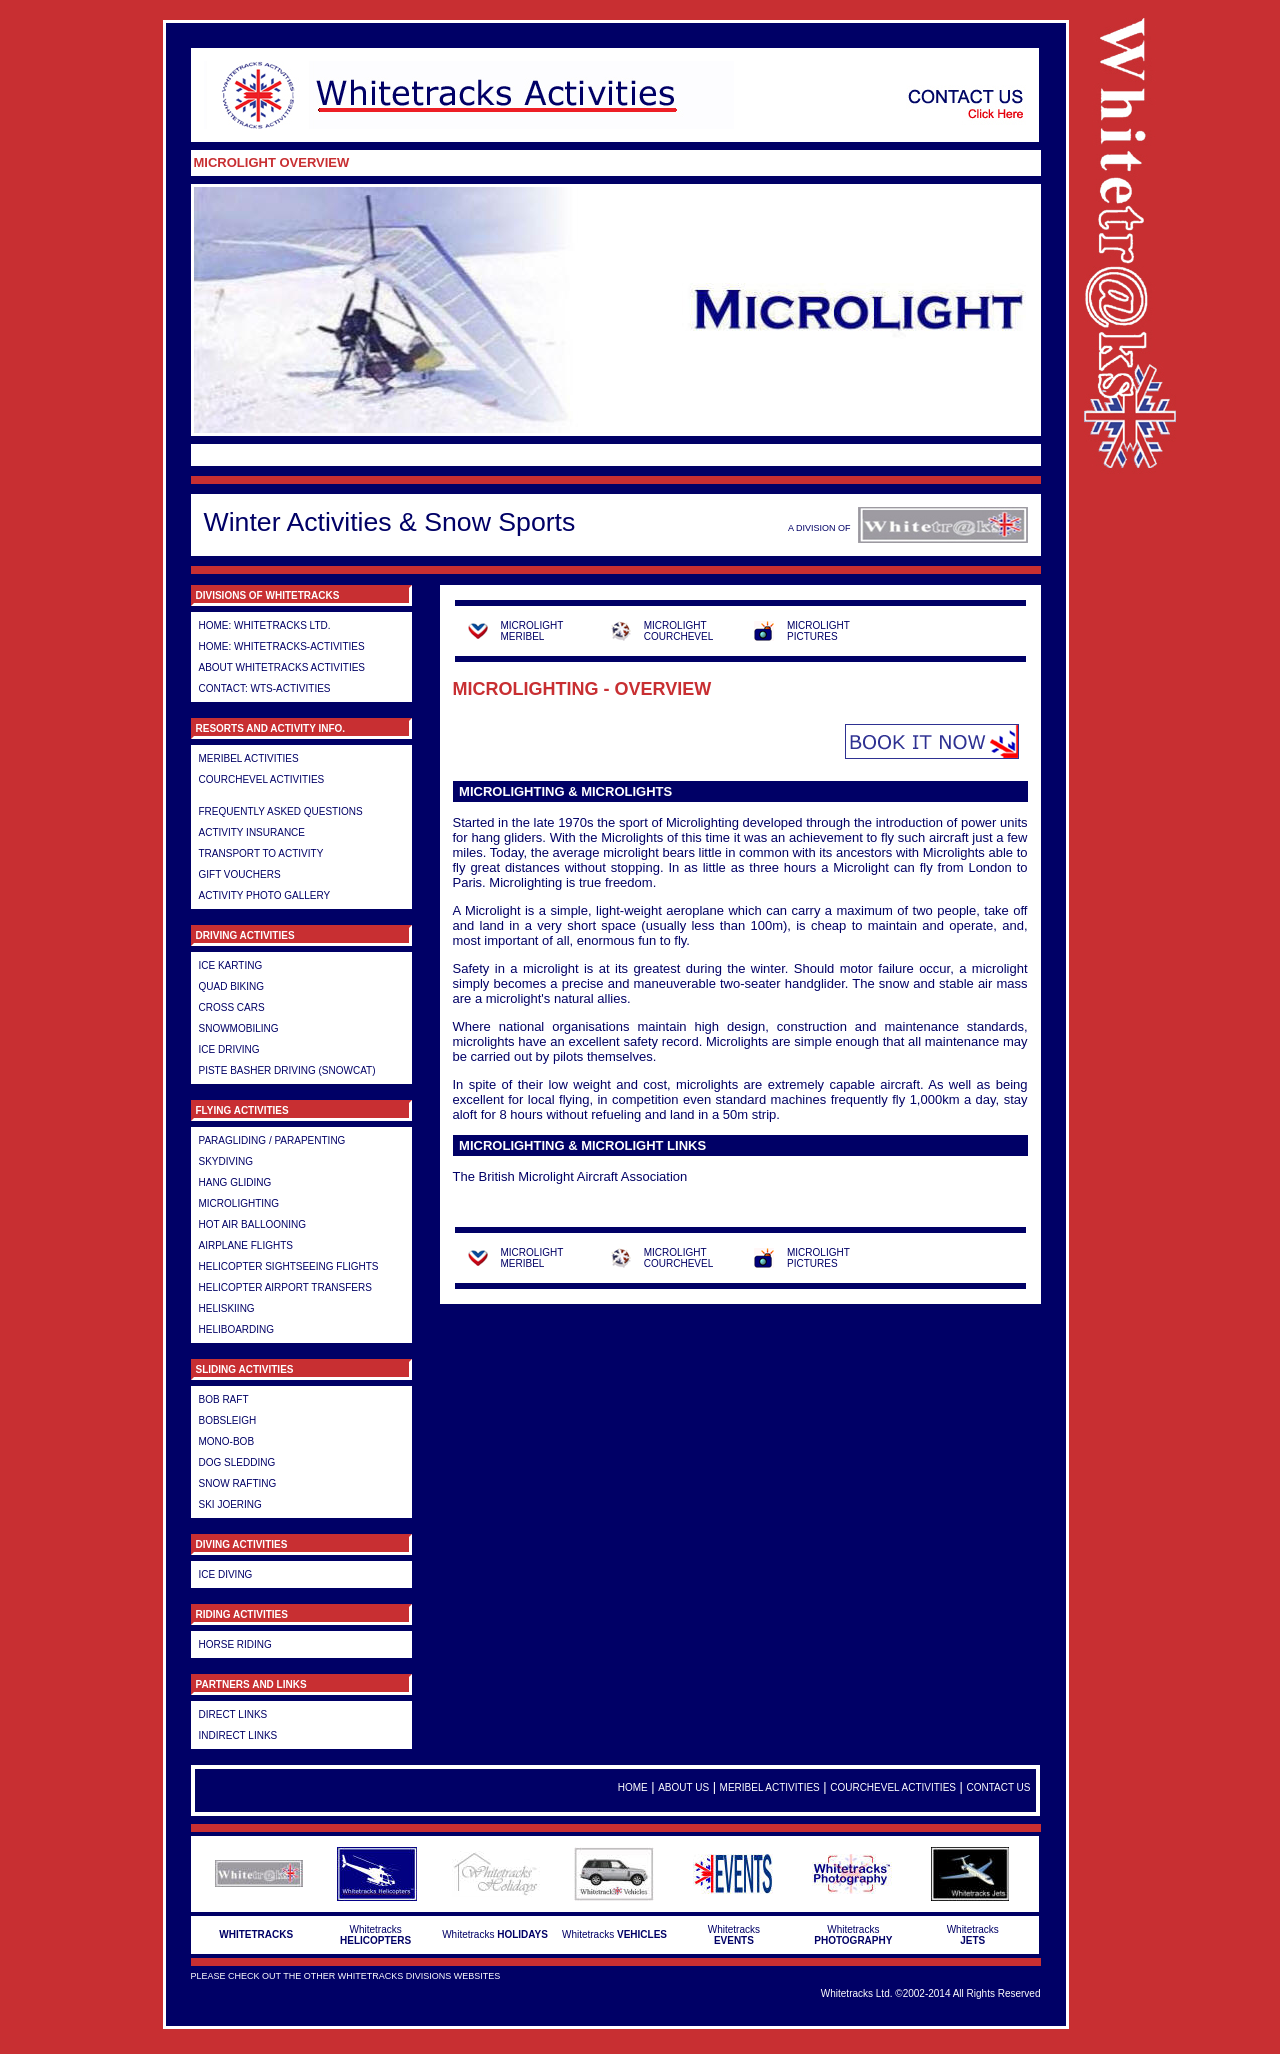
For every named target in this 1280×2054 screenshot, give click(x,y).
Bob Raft (224, 1399)
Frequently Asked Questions (281, 811)
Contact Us (998, 1787)
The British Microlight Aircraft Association (570, 1176)
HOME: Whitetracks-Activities (282, 646)
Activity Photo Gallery (265, 895)
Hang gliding (235, 1182)
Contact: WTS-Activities (265, 688)
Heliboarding (237, 1329)
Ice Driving (229, 1049)
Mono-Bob (227, 1441)
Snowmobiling (239, 1028)
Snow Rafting (238, 1483)
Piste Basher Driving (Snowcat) (287, 1070)
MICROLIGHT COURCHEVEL (678, 631)
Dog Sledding (237, 1462)
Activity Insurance (252, 832)
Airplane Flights (246, 1245)
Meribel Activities (249, 758)
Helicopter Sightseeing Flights (289, 1266)
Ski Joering (230, 1504)
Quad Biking (232, 986)
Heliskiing (227, 1308)
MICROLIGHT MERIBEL (532, 631)
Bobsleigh (228, 1420)
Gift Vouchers (240, 874)
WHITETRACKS (256, 1934)
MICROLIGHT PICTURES (818, 631)
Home (633, 1787)
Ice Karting (231, 965)
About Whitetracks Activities (282, 667)
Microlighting (239, 1203)
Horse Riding (235, 1644)
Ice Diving (226, 1574)
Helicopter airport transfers (285, 1287)
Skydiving (226, 1161)
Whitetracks (375, 1935)
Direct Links (233, 1714)
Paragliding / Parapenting (272, 1140)
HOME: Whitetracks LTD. (265, 625)
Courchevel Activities (262, 779)
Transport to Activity (261, 853)
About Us (683, 1787)
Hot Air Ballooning (253, 1224)
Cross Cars (232, 1007)
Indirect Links (238, 1735)
